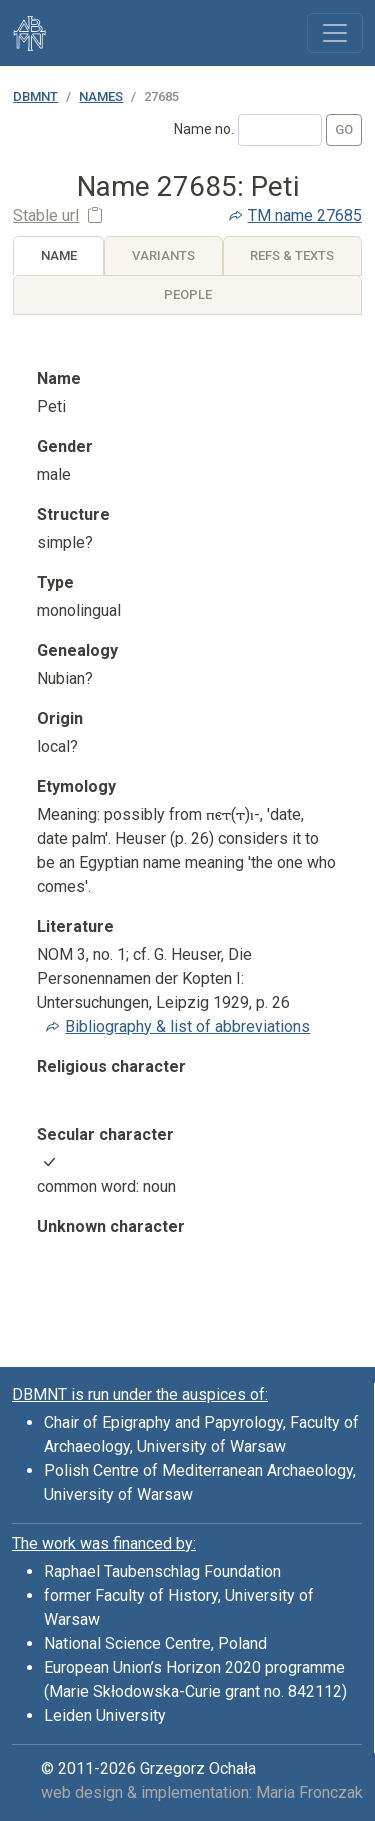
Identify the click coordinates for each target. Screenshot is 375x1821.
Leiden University (105, 1715)
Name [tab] (59, 255)
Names (101, 96)
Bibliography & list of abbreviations (187, 1026)
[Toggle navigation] (335, 33)
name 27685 (305, 215)
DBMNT (35, 96)
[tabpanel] (187, 829)
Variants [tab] (163, 255)
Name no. (204, 129)
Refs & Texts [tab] (292, 255)
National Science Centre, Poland (155, 1643)
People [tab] (188, 294)
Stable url (46, 215)
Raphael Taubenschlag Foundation (162, 1571)
